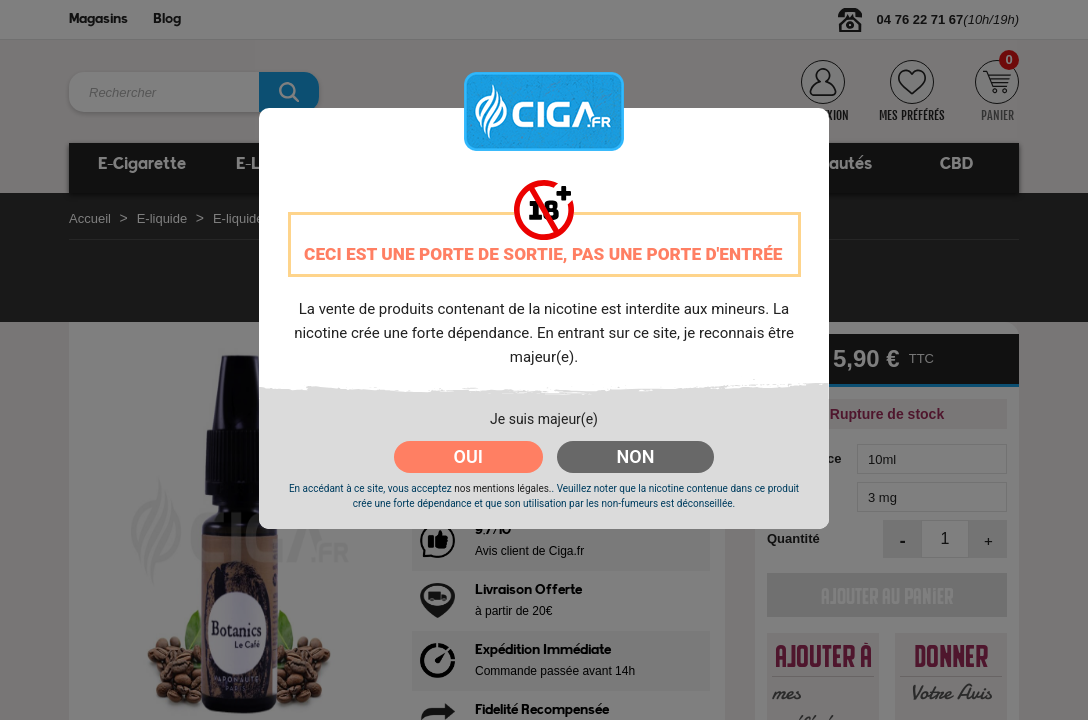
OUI (468, 456)
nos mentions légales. (502, 488)
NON (636, 456)
